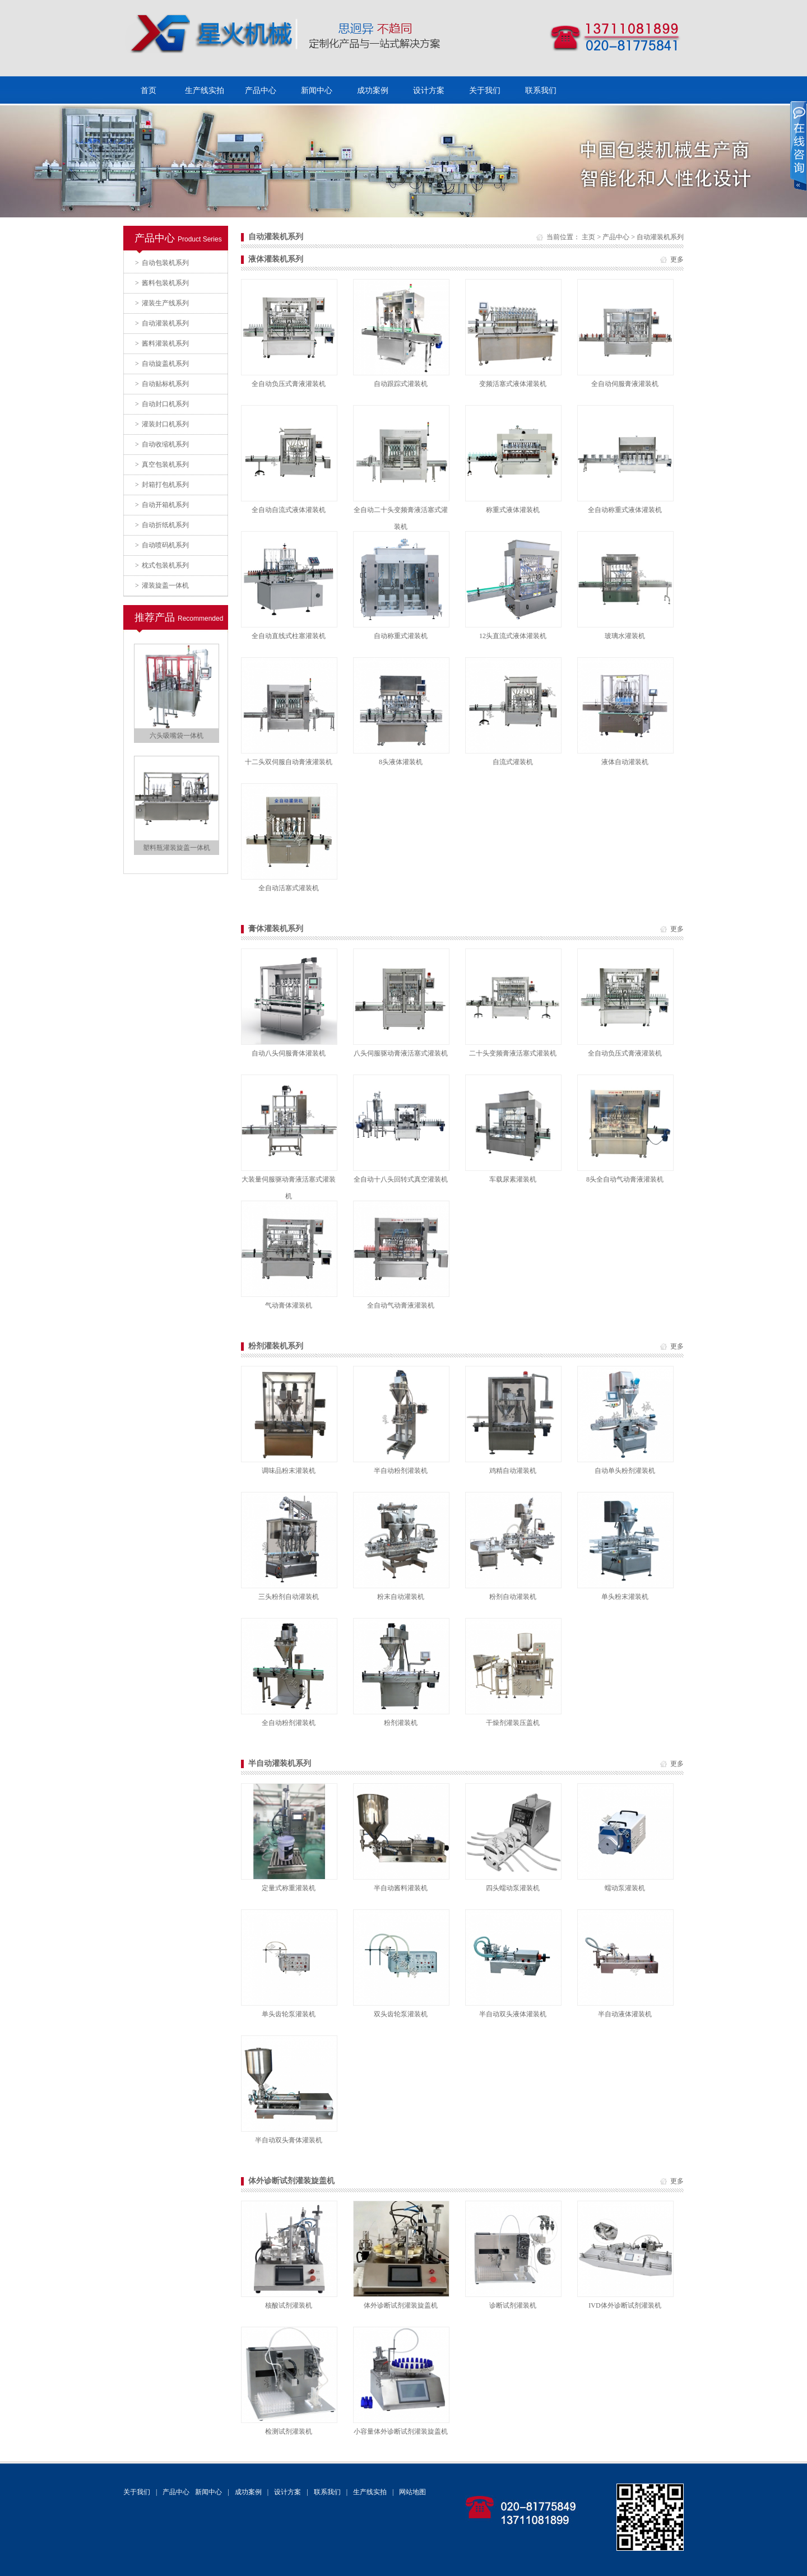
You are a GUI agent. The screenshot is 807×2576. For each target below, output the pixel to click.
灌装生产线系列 (162, 303)
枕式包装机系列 (162, 565)
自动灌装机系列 (162, 323)
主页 (588, 237)
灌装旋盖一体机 (162, 585)
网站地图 (412, 2492)
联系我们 (540, 90)
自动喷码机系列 (162, 545)
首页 (148, 90)
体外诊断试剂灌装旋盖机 (291, 2181)
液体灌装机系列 (275, 259)
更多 (677, 259)
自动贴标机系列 (162, 384)
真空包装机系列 (162, 464)
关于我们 (484, 90)
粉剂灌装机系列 (275, 1346)
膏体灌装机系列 (275, 928)
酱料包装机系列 (162, 283)
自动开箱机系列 (162, 505)
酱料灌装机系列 (162, 343)
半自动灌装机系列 (279, 1763)
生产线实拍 (204, 90)
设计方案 (428, 90)
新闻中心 (316, 90)
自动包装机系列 (162, 263)
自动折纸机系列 (162, 525)
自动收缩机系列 (162, 444)
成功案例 (372, 90)
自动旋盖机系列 (162, 364)
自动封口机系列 (162, 404)
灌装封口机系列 (162, 424)
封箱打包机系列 (162, 485)
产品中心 (260, 90)
